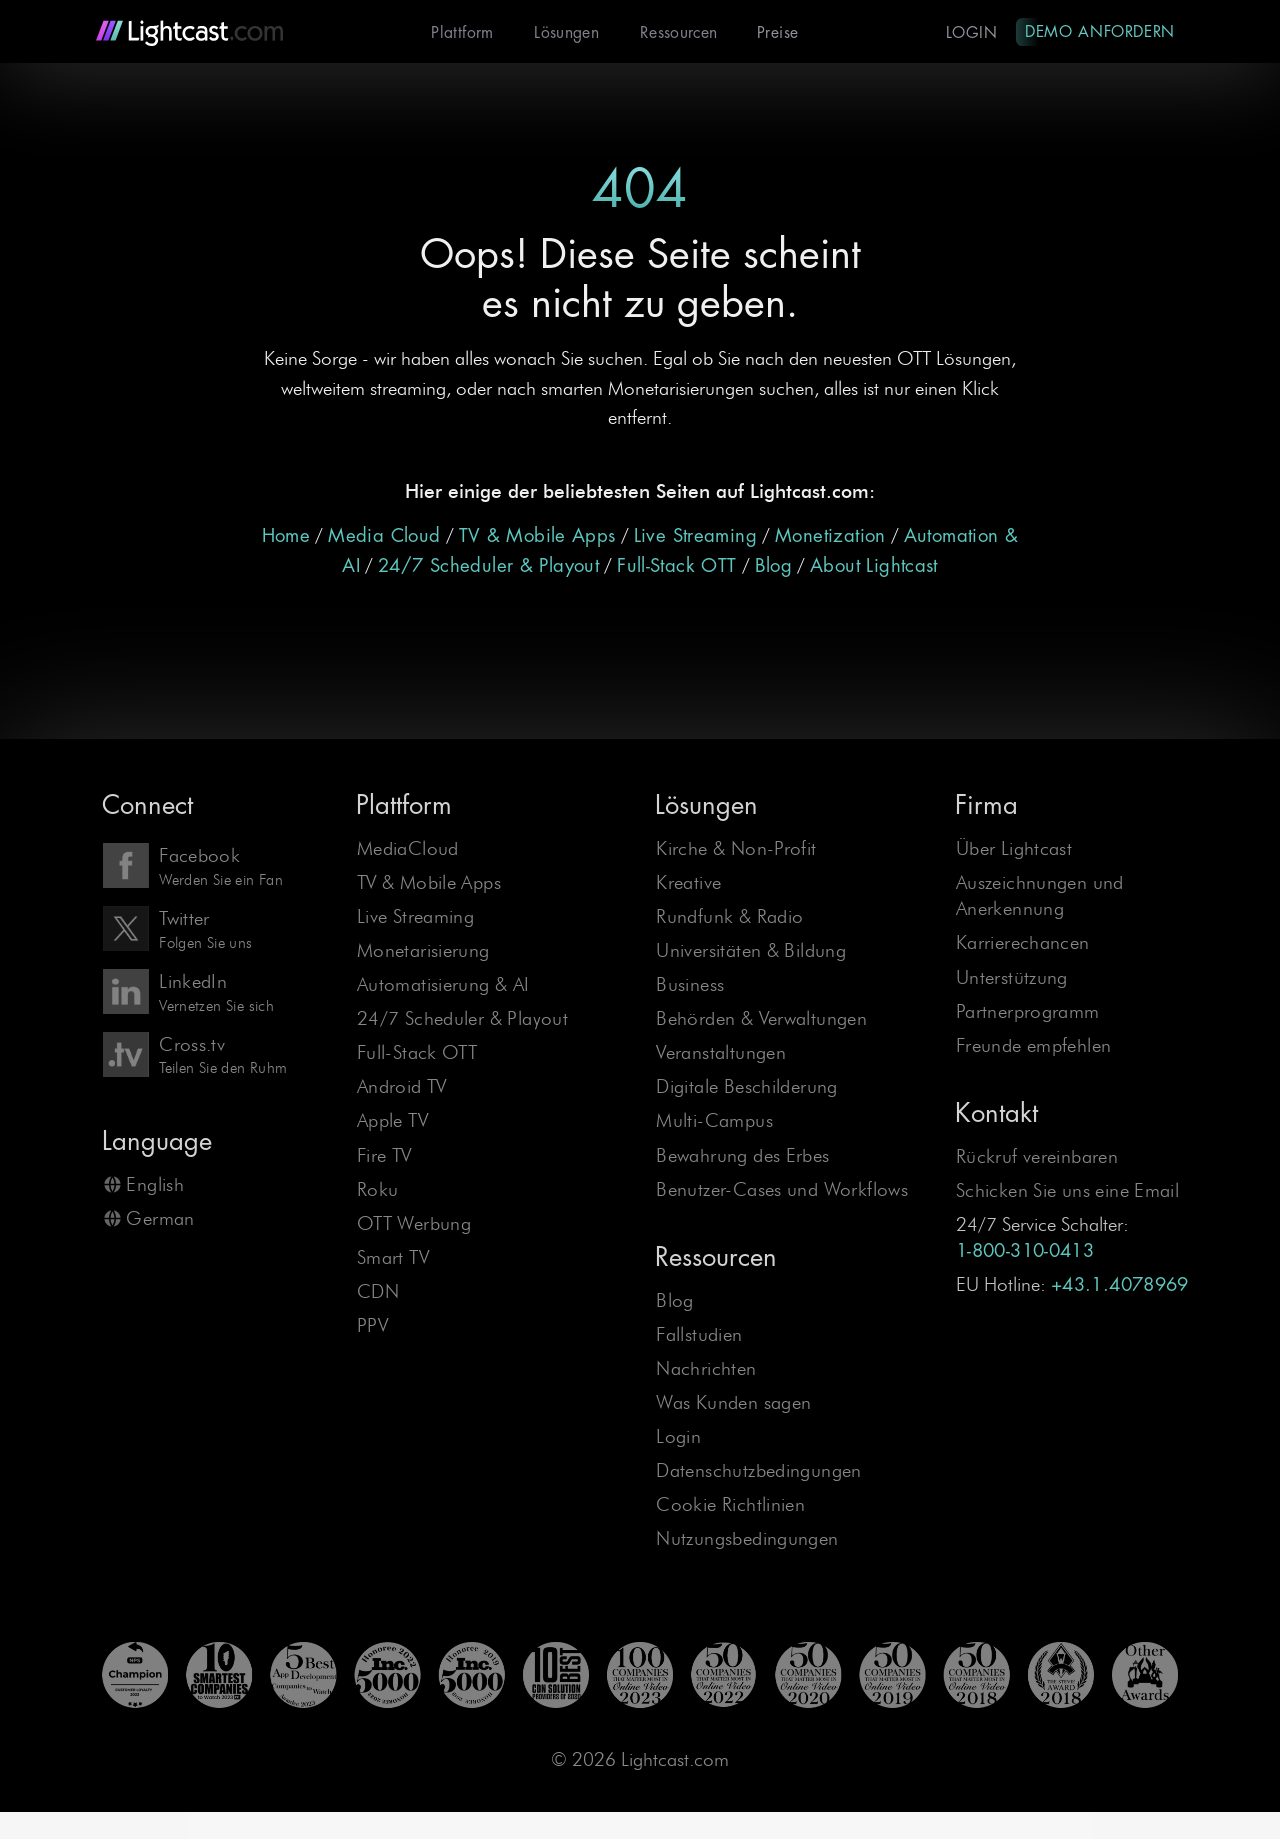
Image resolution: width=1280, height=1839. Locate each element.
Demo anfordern (1098, 31)
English (155, 1185)
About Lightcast (874, 567)
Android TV (402, 1087)
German (160, 1219)
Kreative (688, 883)
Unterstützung (1012, 978)
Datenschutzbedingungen (758, 1471)
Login (967, 33)
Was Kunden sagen (733, 1403)
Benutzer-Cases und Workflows (782, 1190)
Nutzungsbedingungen (747, 1539)
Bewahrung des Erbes (742, 1156)
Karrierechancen (1023, 943)
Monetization (830, 537)
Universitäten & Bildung (751, 951)
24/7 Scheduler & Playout (488, 567)
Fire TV (384, 1156)
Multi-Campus (714, 1121)
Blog (774, 567)
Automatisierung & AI (443, 985)
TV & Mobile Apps (537, 537)
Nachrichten (706, 1369)
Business (690, 985)
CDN (378, 1292)
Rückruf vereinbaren (1037, 1157)
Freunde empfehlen (1034, 1046)
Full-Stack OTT (676, 567)
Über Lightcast (1014, 849)
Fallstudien (699, 1335)
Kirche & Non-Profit (736, 849)
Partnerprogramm (1028, 1012)
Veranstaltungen (721, 1053)
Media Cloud (384, 537)
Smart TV (393, 1258)
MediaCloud (408, 849)
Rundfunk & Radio (729, 917)
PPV (372, 1326)
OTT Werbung (414, 1224)
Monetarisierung (423, 951)
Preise (771, 33)
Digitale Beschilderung (746, 1087)
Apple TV (392, 1121)
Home (286, 537)
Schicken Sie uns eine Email (1067, 1191)
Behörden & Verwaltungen (761, 1019)
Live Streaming (695, 537)
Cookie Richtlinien (730, 1505)
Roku (378, 1190)
